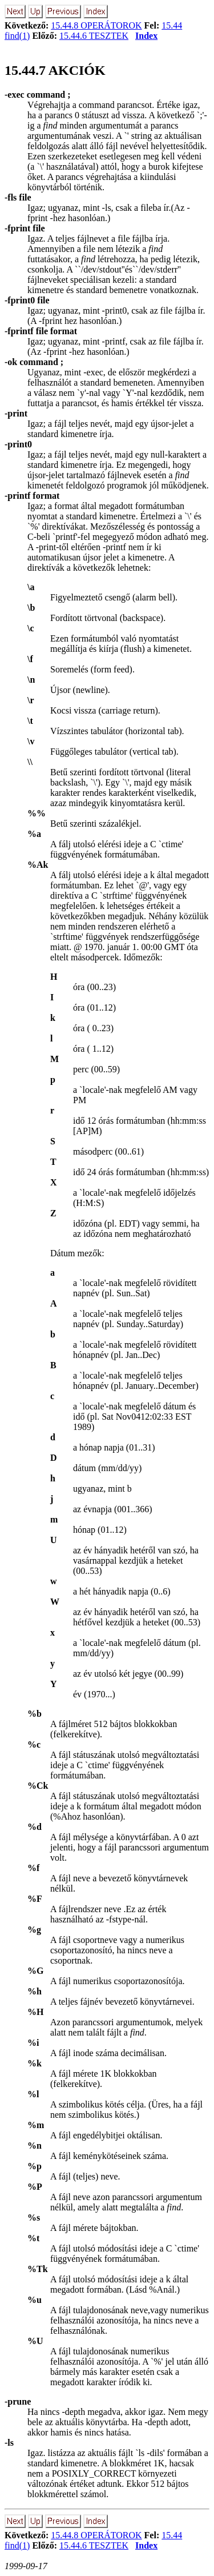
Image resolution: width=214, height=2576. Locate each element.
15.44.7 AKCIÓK (55, 70)
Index (146, 36)
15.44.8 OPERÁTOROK (96, 25)
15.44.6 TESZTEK (93, 36)
